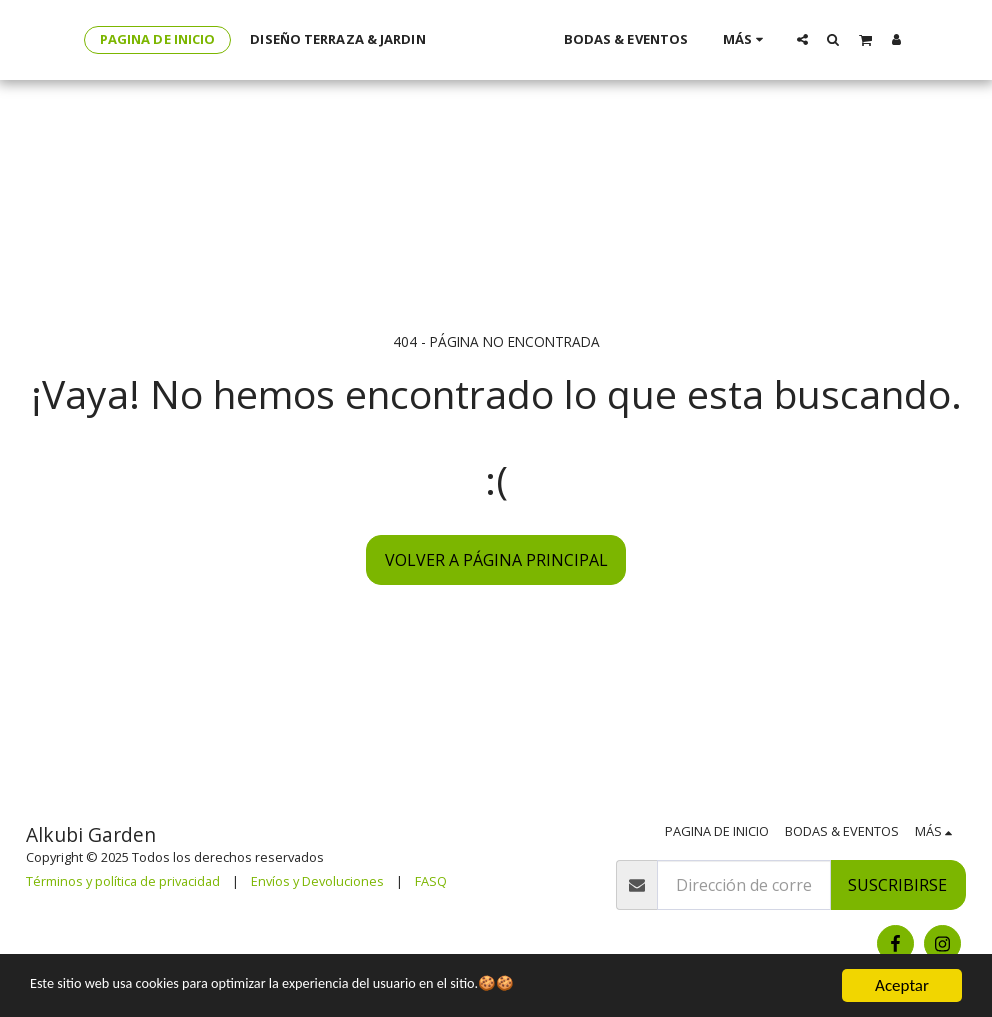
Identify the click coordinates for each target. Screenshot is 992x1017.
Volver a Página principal (496, 560)
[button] (828, 39)
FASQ (431, 881)
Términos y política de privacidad (123, 881)
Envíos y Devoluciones (317, 881)
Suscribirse (897, 885)
